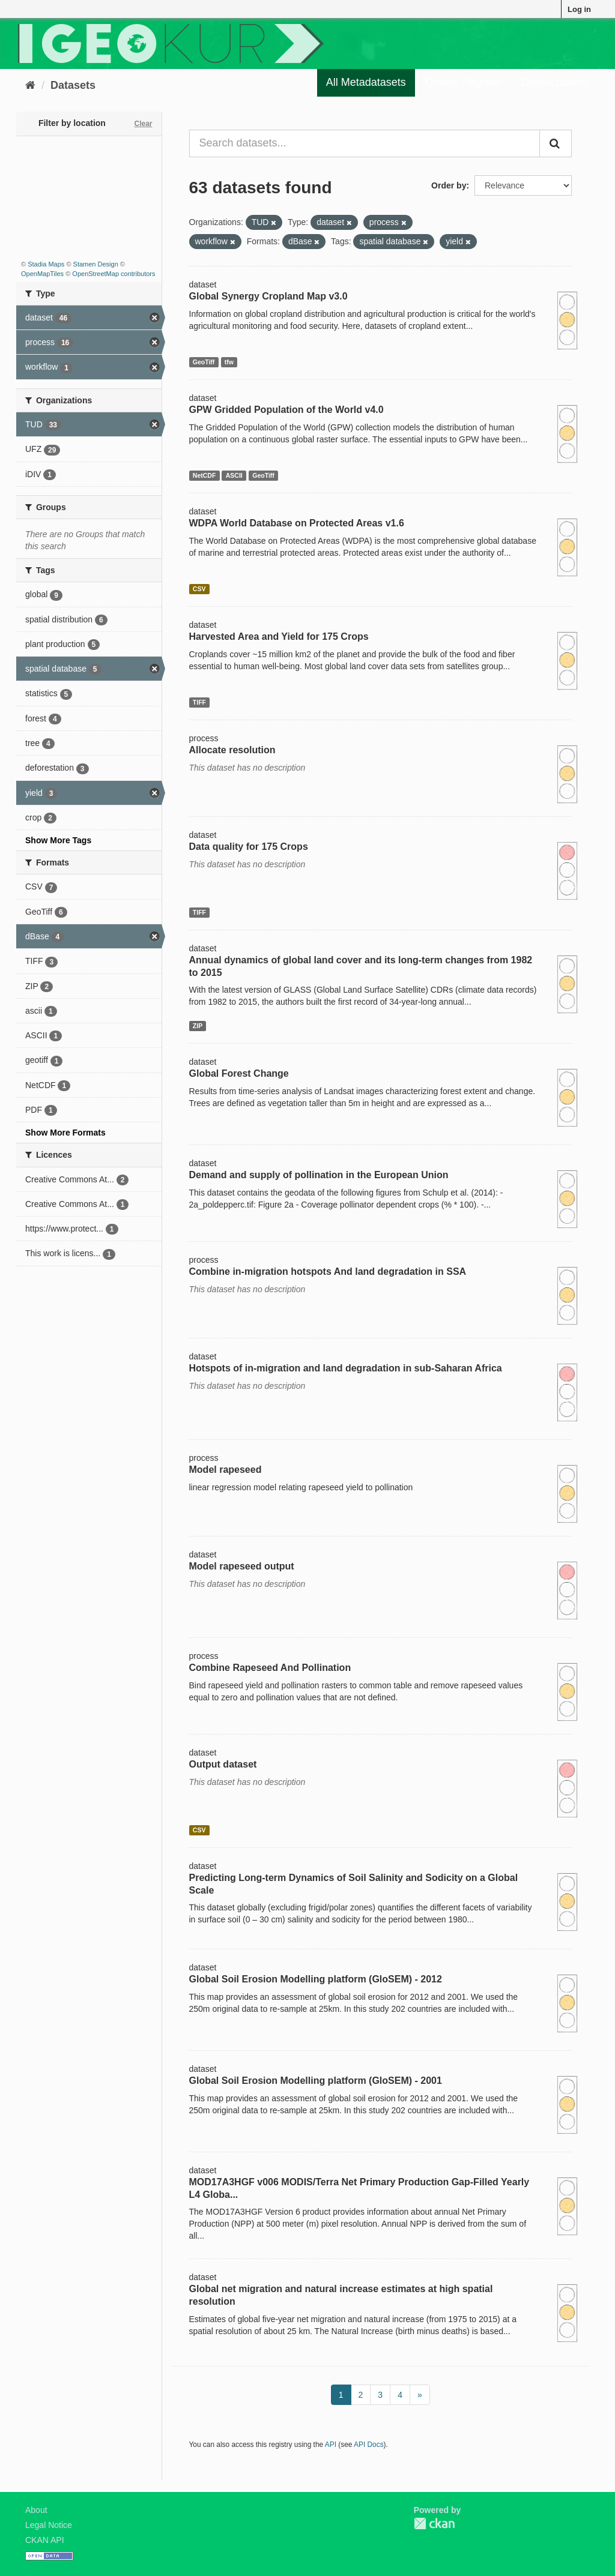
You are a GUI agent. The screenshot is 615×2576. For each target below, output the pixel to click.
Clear (143, 123)
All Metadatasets (366, 82)
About (36, 2510)
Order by (448, 185)
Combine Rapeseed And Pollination (270, 1668)
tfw (229, 362)
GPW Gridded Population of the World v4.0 (286, 410)
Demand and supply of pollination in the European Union (319, 1175)
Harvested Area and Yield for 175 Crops (279, 636)
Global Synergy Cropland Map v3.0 (268, 296)
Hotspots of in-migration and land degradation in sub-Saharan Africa (345, 1368)
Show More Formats (65, 1132)
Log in (579, 9)
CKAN (434, 2523)
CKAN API (44, 2540)
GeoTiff (204, 362)
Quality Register (463, 82)
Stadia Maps (46, 264)
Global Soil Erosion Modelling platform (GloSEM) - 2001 (315, 2080)
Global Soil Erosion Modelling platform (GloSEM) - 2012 (315, 1979)
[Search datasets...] (365, 143)
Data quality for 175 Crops (248, 846)
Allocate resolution (232, 750)
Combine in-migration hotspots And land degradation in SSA (328, 1271)
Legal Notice (48, 2525)
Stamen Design (95, 264)
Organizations (554, 82)
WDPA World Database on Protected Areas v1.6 (296, 523)
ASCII (234, 475)
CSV (199, 588)
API (330, 2444)
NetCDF (204, 475)
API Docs (369, 2444)
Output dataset (223, 1764)
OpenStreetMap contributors (113, 273)
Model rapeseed (225, 1469)
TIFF (199, 702)
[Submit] (555, 143)
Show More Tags (58, 840)
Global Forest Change (239, 1073)
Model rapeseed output (241, 1566)
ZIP (197, 1025)
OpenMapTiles (42, 273)
